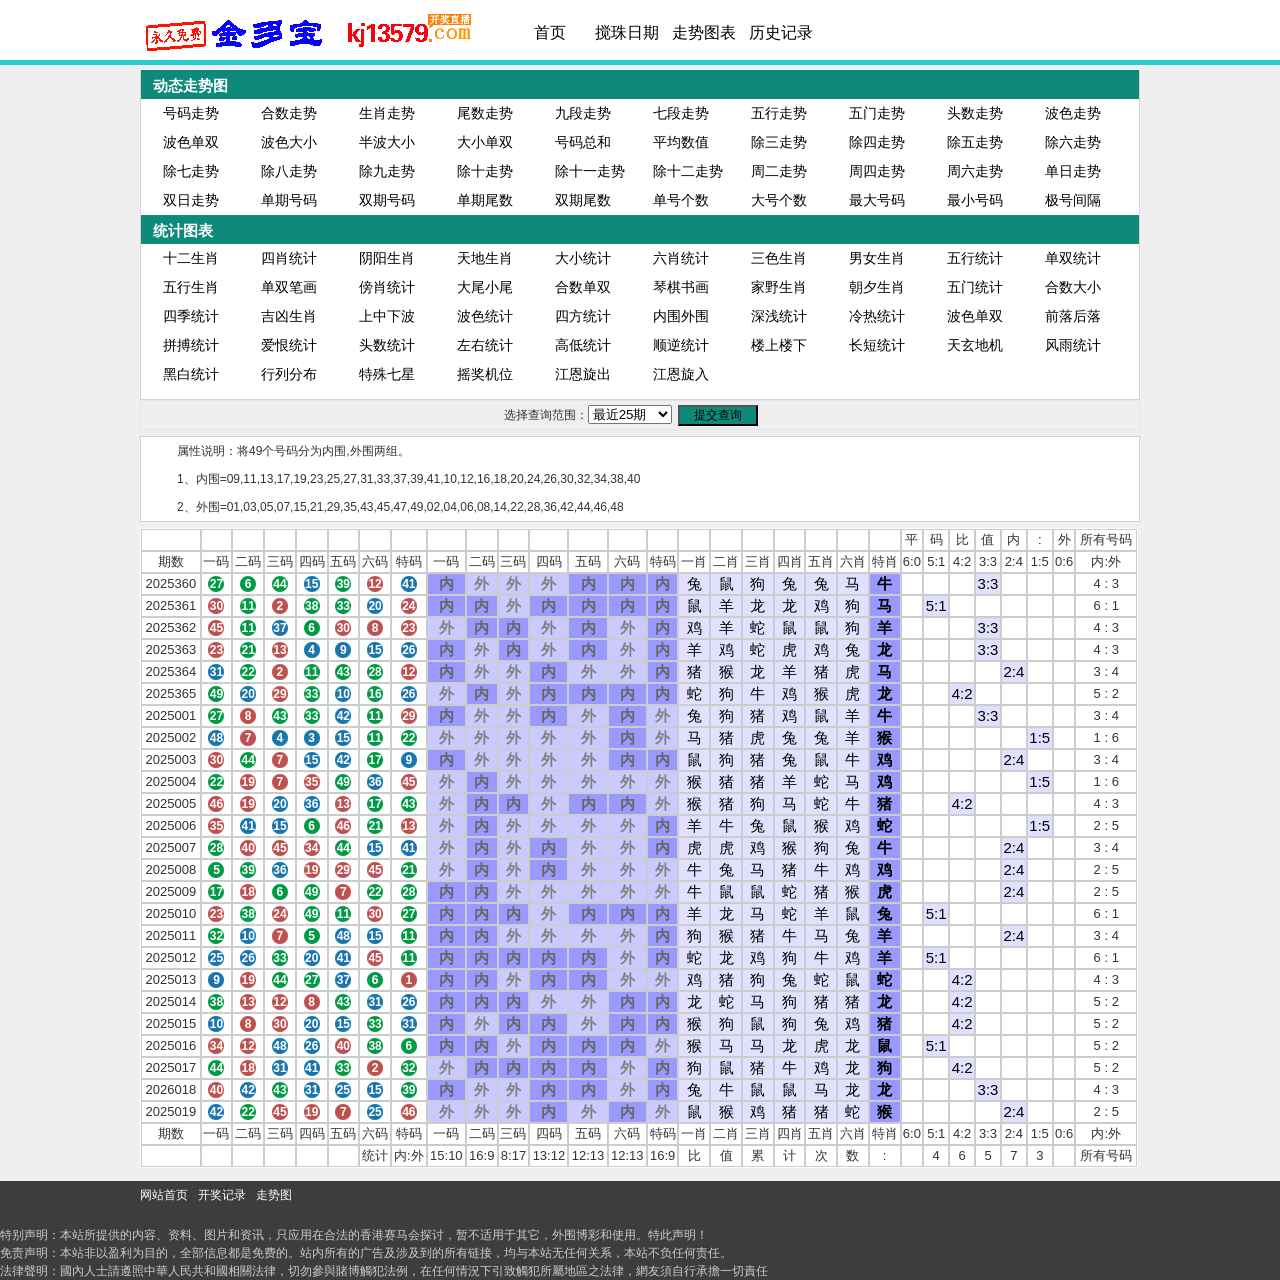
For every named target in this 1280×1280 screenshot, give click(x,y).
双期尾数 (583, 200)
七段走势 (681, 113)
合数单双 (583, 287)
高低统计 (583, 345)
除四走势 (877, 142)
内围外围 (681, 316)
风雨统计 (1073, 345)
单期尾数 (485, 200)
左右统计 (485, 345)
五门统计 (975, 287)
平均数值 (681, 142)
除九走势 (387, 171)
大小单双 (485, 142)
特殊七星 (387, 374)
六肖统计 (681, 258)
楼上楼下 (779, 345)
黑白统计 (191, 374)
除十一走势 (590, 171)
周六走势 (975, 171)
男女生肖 (877, 258)
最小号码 (975, 200)
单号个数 (681, 200)
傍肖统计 (387, 287)
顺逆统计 (681, 345)
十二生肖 (191, 258)
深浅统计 (779, 316)
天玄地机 (975, 345)
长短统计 (877, 345)
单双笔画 (289, 287)
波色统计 (485, 316)
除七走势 (191, 171)
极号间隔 (1073, 200)
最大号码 (877, 200)
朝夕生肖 (877, 287)
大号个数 (779, 200)
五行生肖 (191, 287)
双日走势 (191, 200)
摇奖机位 (485, 374)
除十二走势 (688, 171)
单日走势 (1073, 171)
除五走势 (975, 142)
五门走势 (877, 113)
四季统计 (191, 316)
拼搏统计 (191, 345)
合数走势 (289, 113)
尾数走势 (485, 113)
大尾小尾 (485, 287)
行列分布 (289, 374)
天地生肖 (485, 258)
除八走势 (289, 171)
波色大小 (289, 142)
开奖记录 (222, 1195)
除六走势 (1073, 142)
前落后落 (1073, 316)
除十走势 (485, 171)
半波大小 (387, 142)
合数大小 (1073, 287)
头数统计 (387, 345)
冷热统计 (877, 316)
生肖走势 (387, 113)
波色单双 (191, 142)
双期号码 (387, 200)
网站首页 (164, 1195)
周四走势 (877, 171)
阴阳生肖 (387, 258)
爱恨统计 (289, 345)
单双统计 (1073, 258)
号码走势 (191, 113)
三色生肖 (779, 258)
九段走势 (583, 113)
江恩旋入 (681, 374)
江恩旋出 (583, 374)
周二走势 (779, 171)
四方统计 (583, 316)
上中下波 (387, 316)
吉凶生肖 (289, 316)
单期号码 (289, 200)
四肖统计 (289, 258)
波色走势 (1073, 113)
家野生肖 (779, 287)
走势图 (274, 1195)
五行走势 (779, 113)
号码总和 (583, 142)
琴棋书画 (681, 287)
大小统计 (583, 258)
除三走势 (779, 142)
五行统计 (975, 258)
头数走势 (975, 113)
